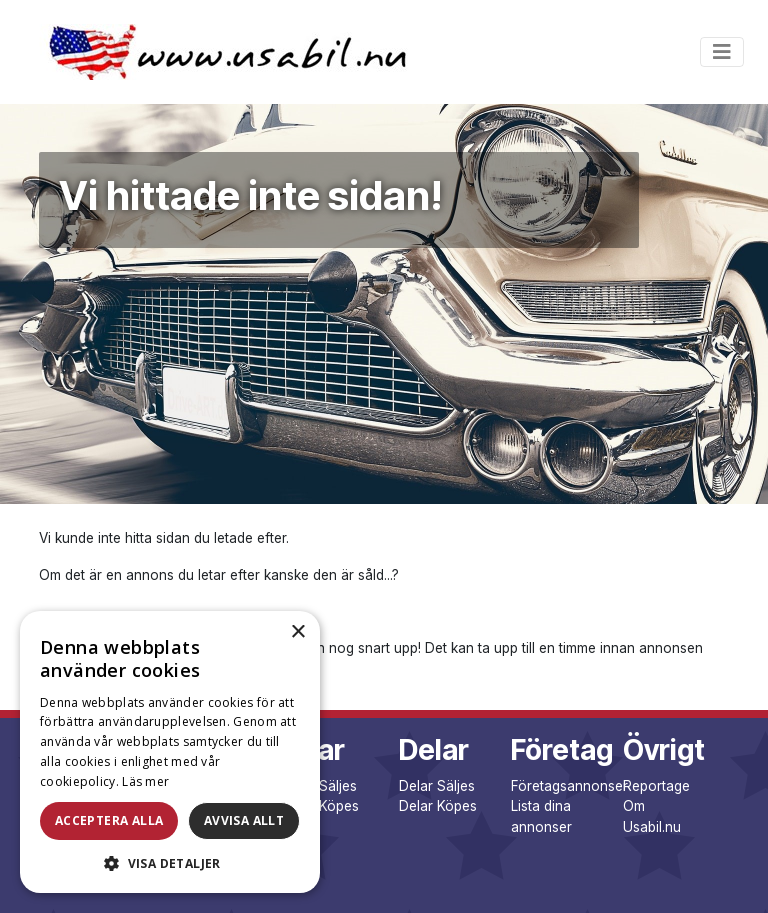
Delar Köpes (438, 806)
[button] (170, 863)
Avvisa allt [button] (244, 820)
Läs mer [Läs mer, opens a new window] (145, 781)
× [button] (297, 632)
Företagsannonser (569, 786)
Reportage (656, 786)
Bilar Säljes (322, 786)
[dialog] (170, 752)
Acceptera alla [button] (109, 820)
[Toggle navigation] (722, 52)
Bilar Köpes (323, 806)
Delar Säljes (437, 786)
